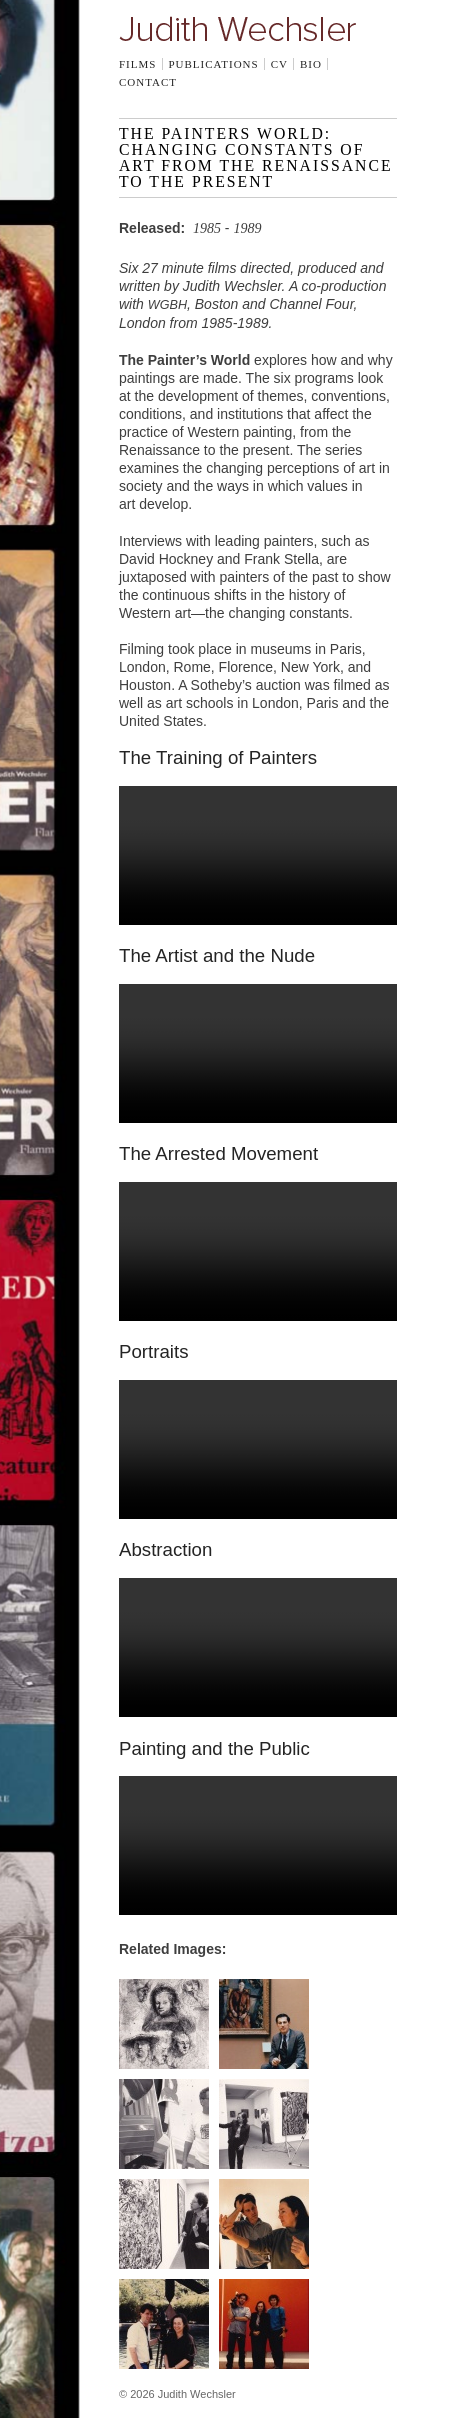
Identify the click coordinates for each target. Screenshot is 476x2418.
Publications (213, 64)
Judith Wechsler (237, 28)
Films (137, 64)
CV (279, 64)
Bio (311, 64)
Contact (148, 82)
